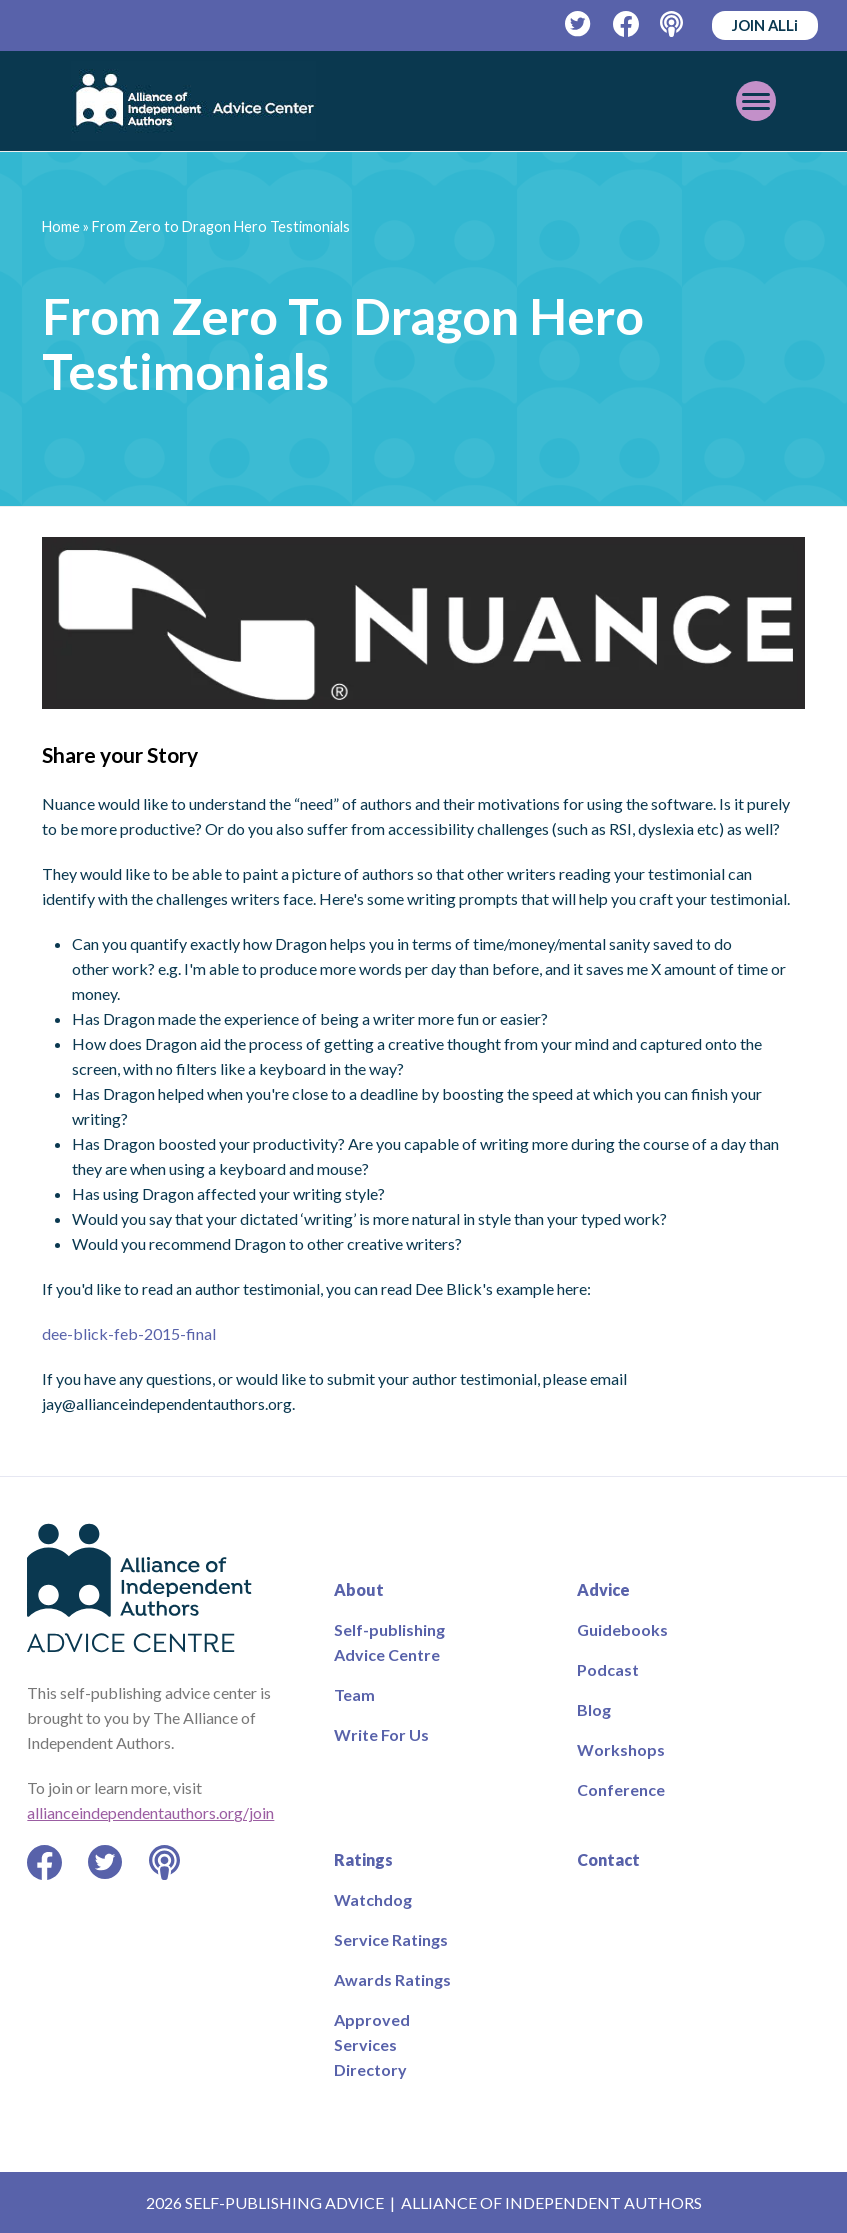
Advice (603, 1589)
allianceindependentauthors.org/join (150, 1812)
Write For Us (381, 1734)
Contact (608, 1859)
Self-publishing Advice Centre (389, 1642)
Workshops (621, 1749)
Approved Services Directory (372, 2044)
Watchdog (373, 1899)
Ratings (363, 1859)
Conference (621, 1789)
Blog (594, 1709)
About (359, 1589)
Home (61, 226)
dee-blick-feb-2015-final (129, 1333)
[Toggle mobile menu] (756, 101)
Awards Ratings (392, 1979)
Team (354, 1694)
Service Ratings (391, 1939)
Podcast (608, 1669)
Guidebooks (622, 1629)
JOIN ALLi (765, 25)
